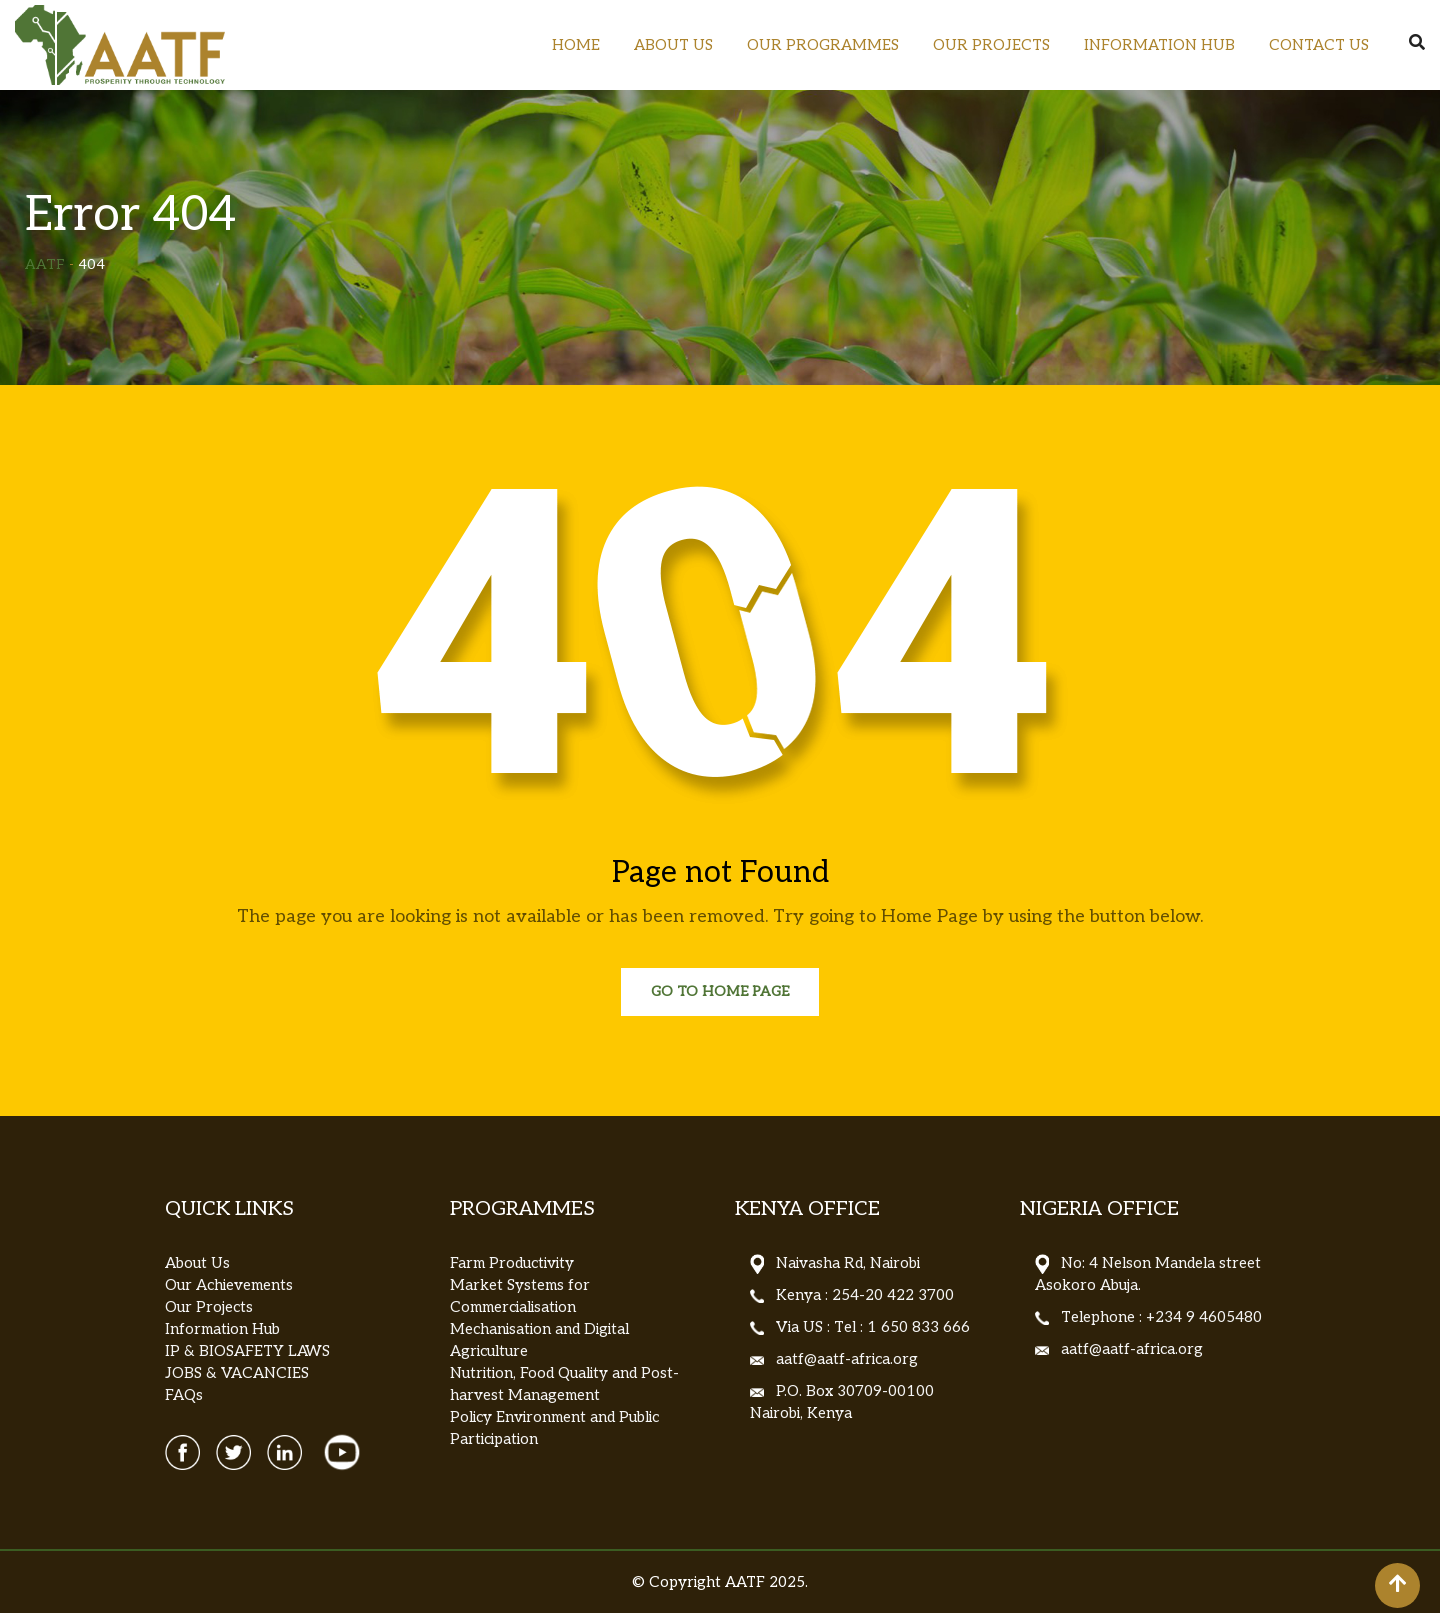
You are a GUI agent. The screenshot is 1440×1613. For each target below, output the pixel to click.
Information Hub (222, 1329)
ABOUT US (673, 45)
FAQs (184, 1395)
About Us (197, 1263)
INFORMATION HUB (1159, 45)
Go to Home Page (720, 991)
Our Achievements (229, 1285)
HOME (576, 45)
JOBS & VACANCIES (237, 1373)
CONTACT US (1319, 45)
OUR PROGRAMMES (823, 45)
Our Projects (209, 1307)
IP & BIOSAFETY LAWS (247, 1351)
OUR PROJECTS (991, 45)
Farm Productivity (512, 1263)
